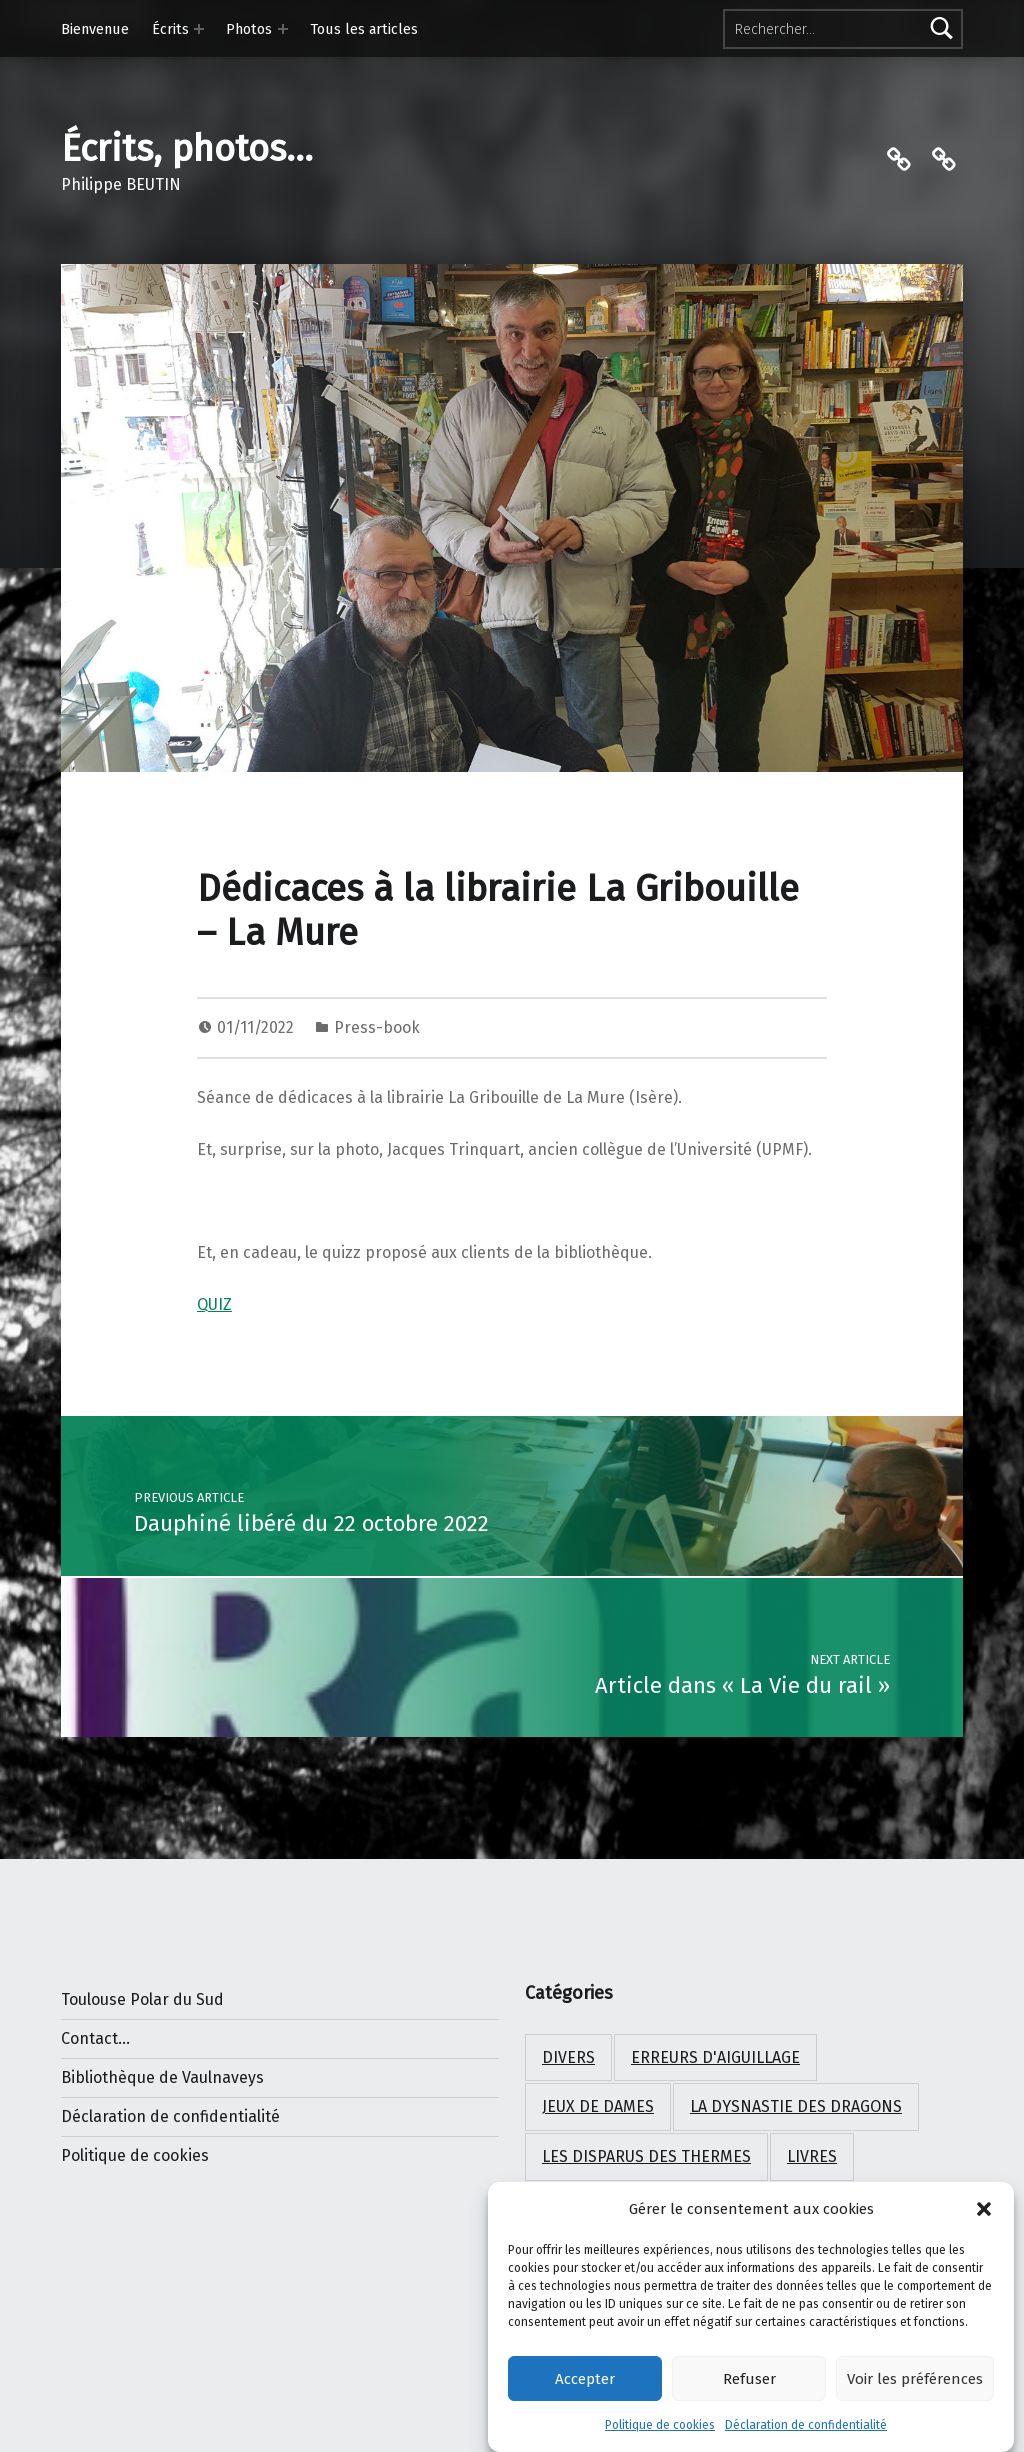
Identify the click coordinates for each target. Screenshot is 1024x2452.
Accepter (585, 2386)
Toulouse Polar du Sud (142, 1999)
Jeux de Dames (598, 2106)
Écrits (170, 29)
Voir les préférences (915, 2386)
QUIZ (214, 1304)
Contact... (95, 2038)
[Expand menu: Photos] (283, 29)
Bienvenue (95, 29)
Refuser (749, 2386)
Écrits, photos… (187, 149)
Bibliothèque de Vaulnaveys (162, 2077)
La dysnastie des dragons (796, 2106)
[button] (984, 2216)
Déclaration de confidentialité (806, 2432)
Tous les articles (364, 29)
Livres (812, 2156)
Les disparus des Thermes (646, 2156)
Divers (568, 2057)
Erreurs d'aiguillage (715, 2057)
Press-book (377, 1027)
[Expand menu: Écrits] (199, 29)
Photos (249, 29)
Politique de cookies (660, 2432)
